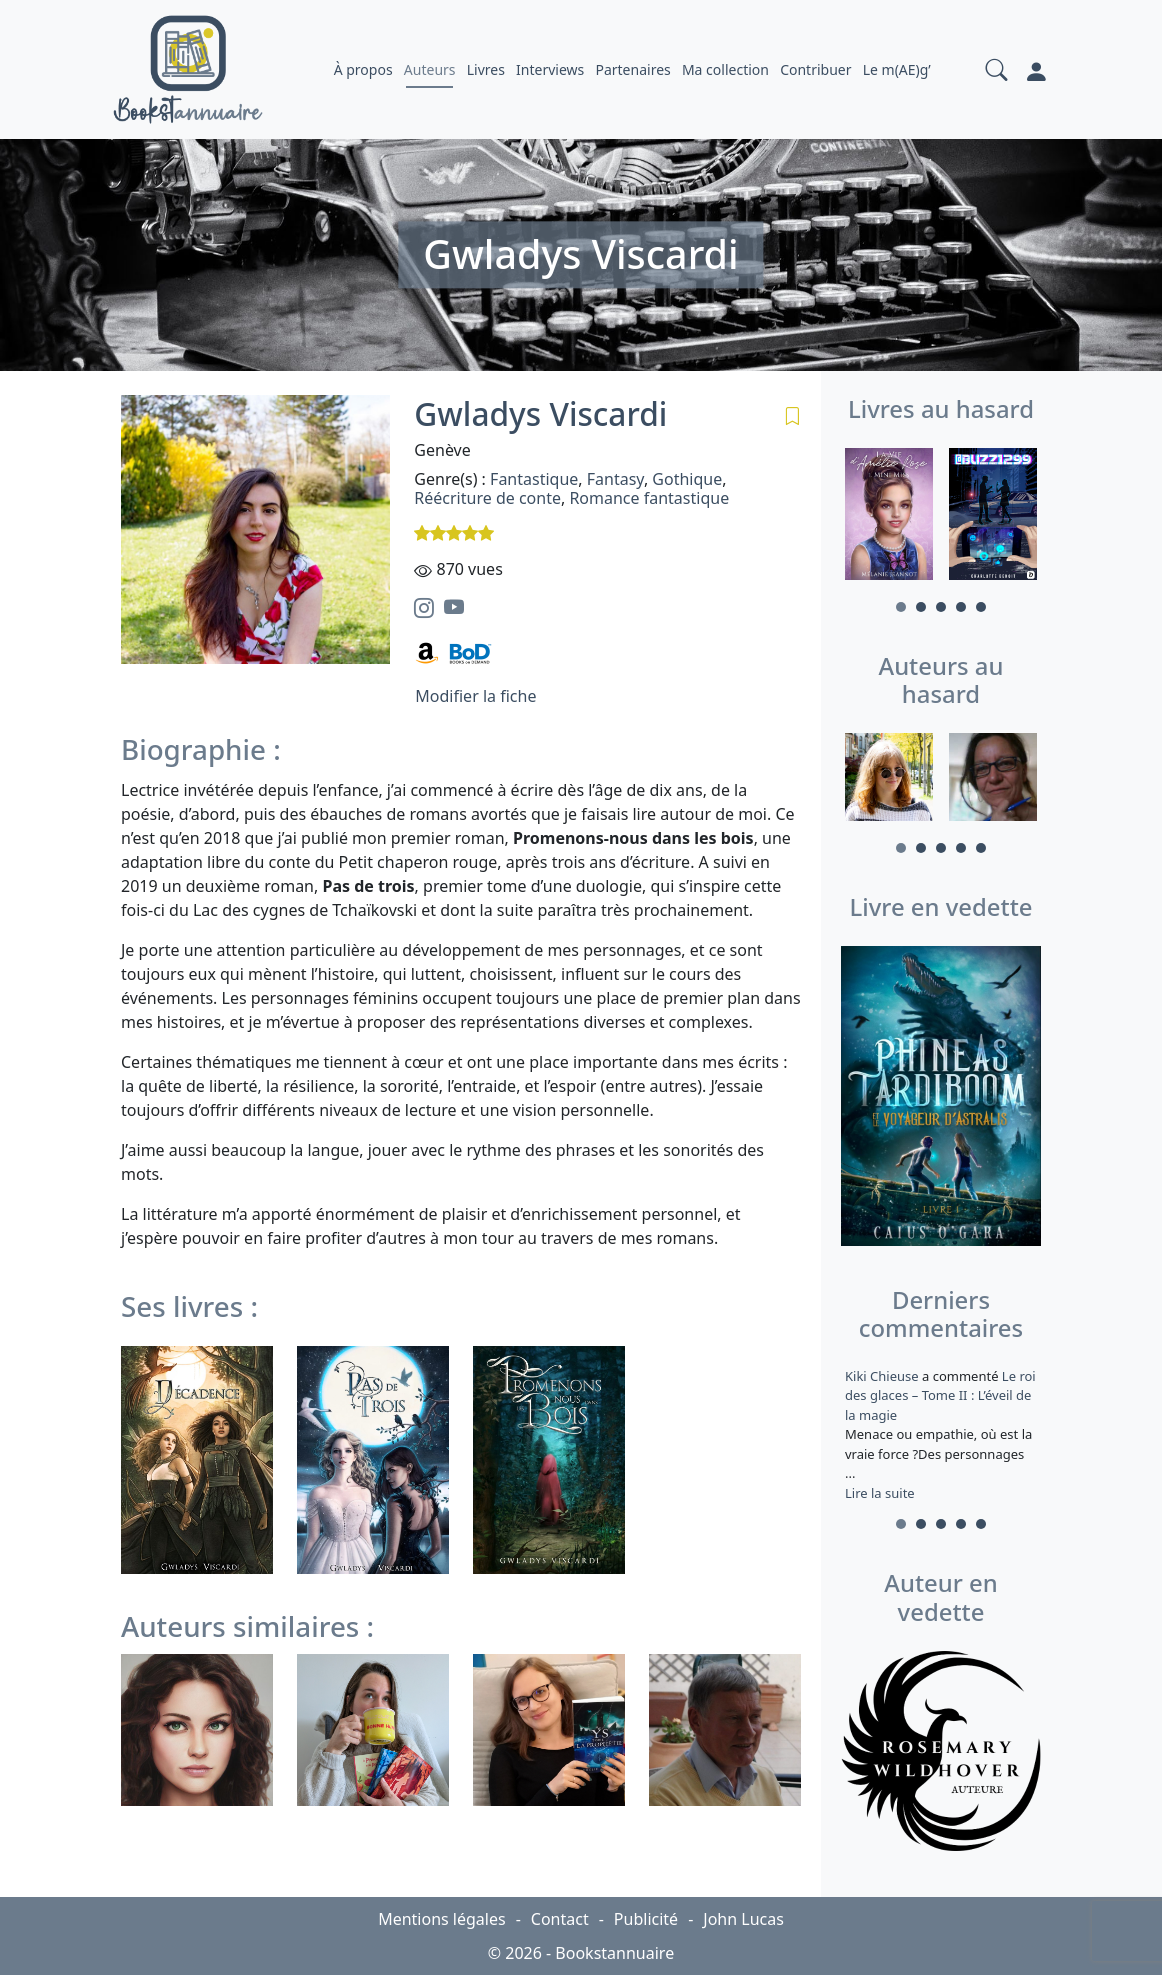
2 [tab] (921, 607)
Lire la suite (880, 1493)
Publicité (646, 1919)
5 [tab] (981, 607)
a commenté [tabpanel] (941, 1434)
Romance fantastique (649, 498)
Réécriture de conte (487, 498)
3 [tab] (941, 607)
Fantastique (534, 479)
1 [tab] (901, 607)
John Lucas (743, 1919)
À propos (363, 69)
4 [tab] (961, 607)
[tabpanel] (889, 517)
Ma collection (725, 69)
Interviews (550, 69)
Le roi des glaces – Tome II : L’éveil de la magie (940, 1395)
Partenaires (632, 69)
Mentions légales (442, 1919)
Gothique (687, 479)
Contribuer (815, 69)
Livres (486, 69)
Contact (560, 1919)
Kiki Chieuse (883, 1376)
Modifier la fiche (475, 696)
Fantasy (615, 479)
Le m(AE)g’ (897, 69)
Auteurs (430, 69)
